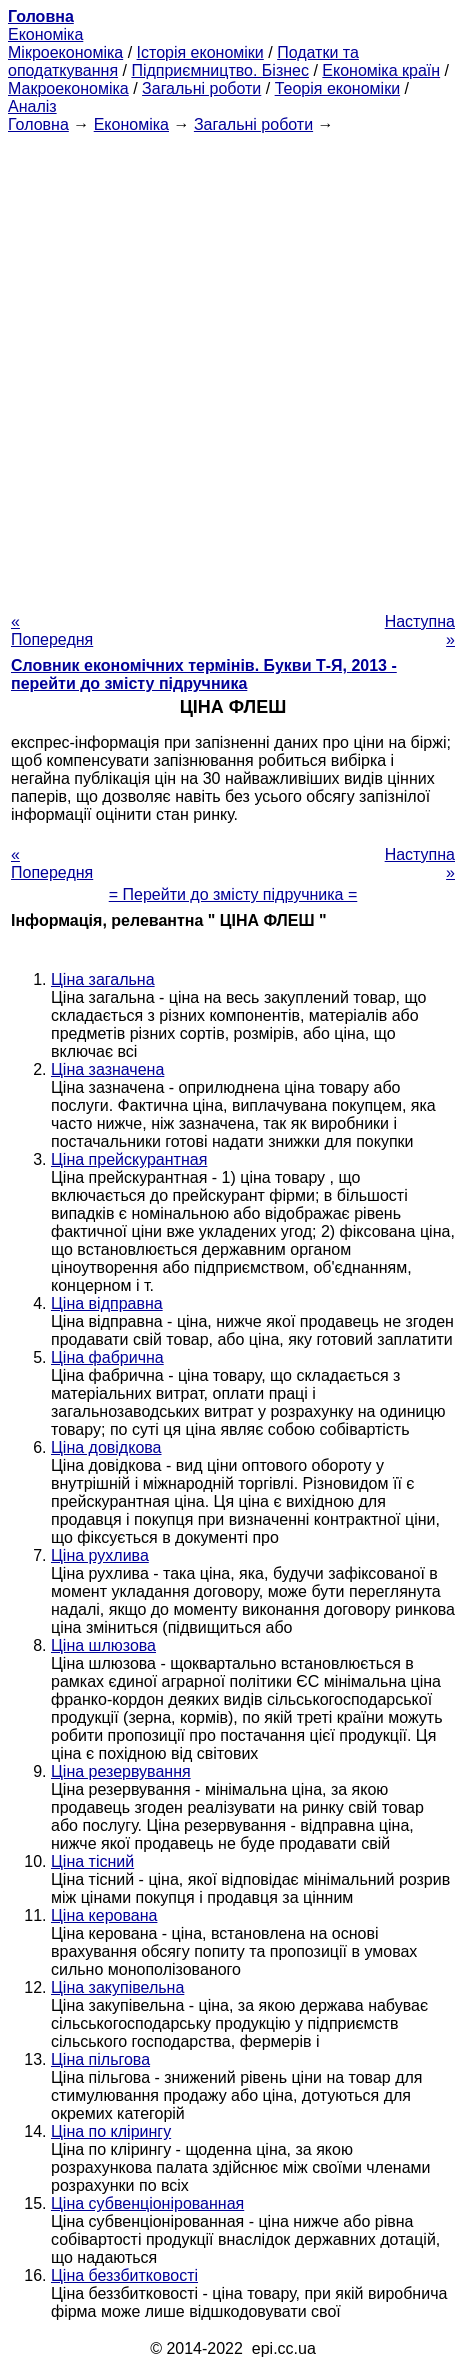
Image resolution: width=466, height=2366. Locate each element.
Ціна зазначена (107, 1069)
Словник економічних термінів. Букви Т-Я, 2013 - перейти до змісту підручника (204, 674)
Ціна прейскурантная (129, 1159)
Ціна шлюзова (103, 1645)
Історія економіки (200, 52)
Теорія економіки (337, 88)
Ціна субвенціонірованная (147, 2203)
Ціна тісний (92, 1861)
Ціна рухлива (100, 1555)
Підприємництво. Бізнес (220, 70)
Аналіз (32, 106)
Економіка (45, 34)
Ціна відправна (107, 1303)
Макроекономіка (68, 88)
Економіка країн (381, 70)
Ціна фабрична (107, 1357)
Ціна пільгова (100, 2059)
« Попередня (52, 630)
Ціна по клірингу (111, 2131)
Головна (38, 124)
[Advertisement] (233, 367)
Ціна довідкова (106, 1447)
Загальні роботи (201, 88)
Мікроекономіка (65, 52)
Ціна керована (104, 1915)
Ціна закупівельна (117, 1987)
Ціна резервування (121, 1771)
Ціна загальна (103, 979)
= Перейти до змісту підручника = (233, 894)
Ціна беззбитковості (124, 2275)
